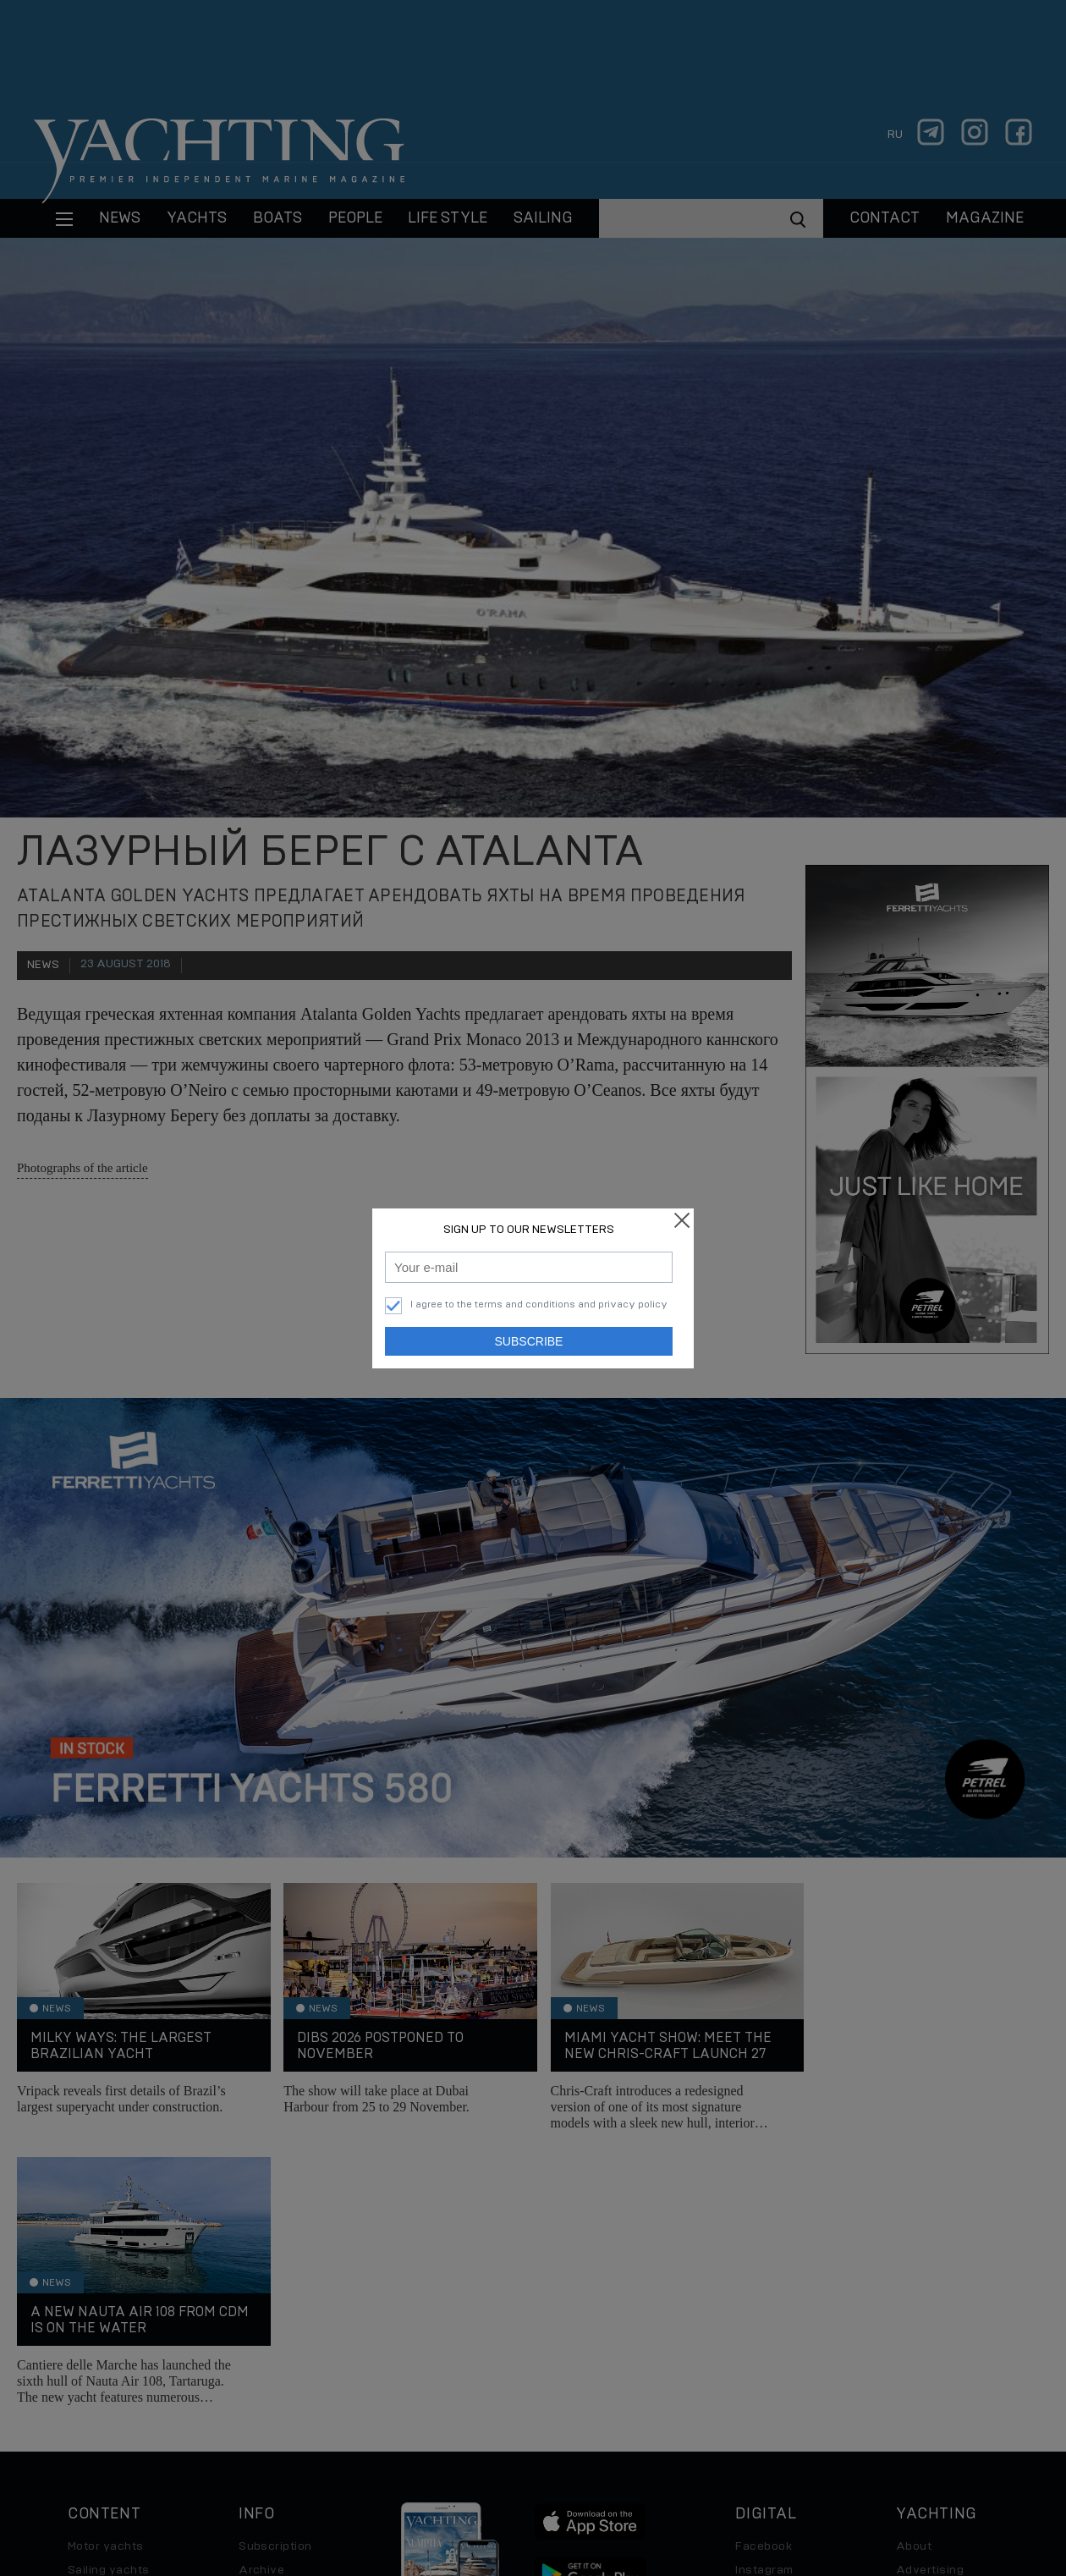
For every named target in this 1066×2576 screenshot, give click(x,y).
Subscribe (529, 1341)
